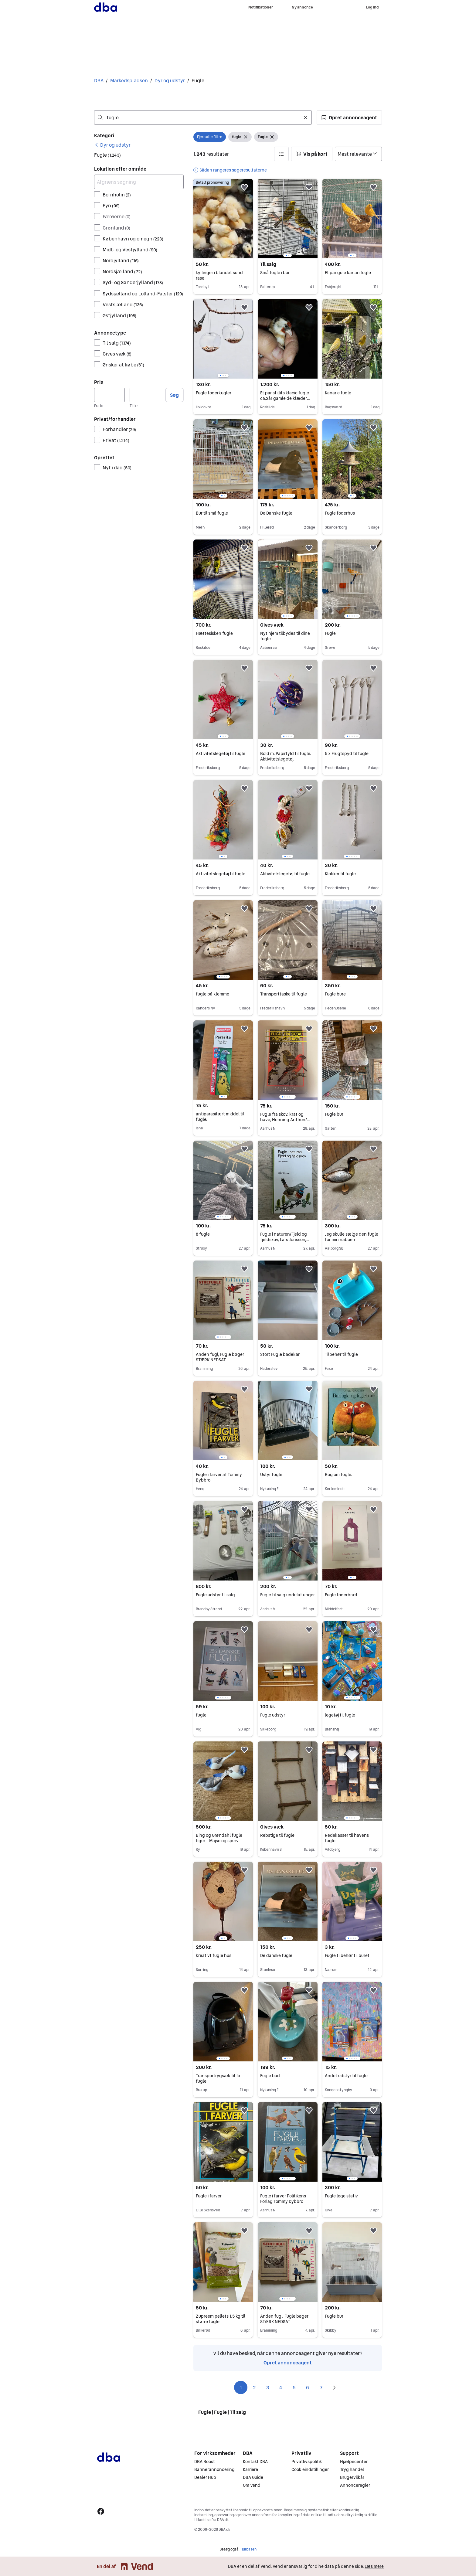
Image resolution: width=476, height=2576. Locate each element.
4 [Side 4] (280, 2387)
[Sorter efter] (358, 154)
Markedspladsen (129, 80)
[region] (287, 218)
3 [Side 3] (267, 2387)
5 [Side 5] (294, 2387)
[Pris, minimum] (109, 395)
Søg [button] (174, 395)
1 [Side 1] (241, 2387)
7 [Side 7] (321, 2387)
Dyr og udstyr (170, 80)
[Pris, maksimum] (145, 395)
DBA (99, 80)
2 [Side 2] (254, 2387)
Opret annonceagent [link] (288, 2362)
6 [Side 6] (307, 2387)
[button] (349, 117)
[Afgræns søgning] (139, 182)
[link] (112, 144)
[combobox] (203, 117)
